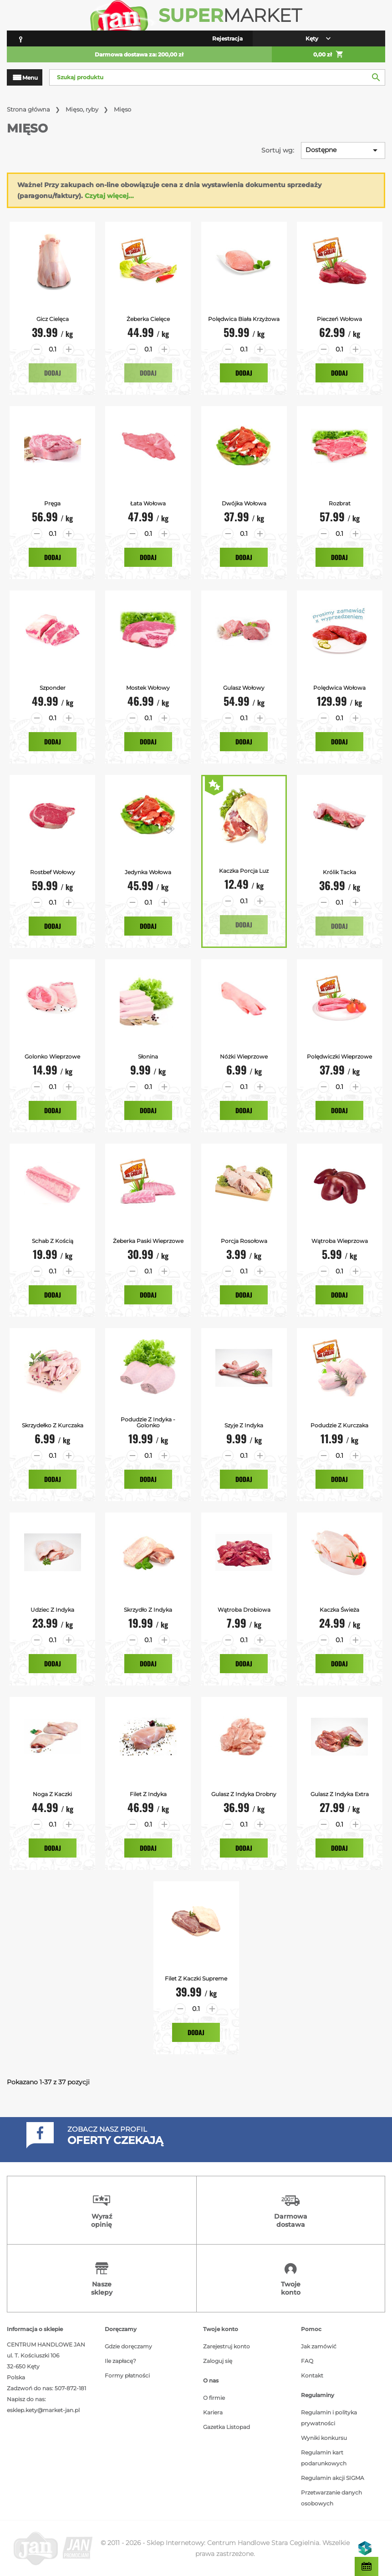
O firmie (214, 2397)
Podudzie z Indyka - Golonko (148, 1422)
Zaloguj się (217, 2360)
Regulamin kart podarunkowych (323, 2458)
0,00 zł (328, 54)
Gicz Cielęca (52, 319)
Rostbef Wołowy (52, 872)
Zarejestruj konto (226, 2346)
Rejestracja (227, 38)
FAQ (307, 2360)
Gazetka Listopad (226, 2426)
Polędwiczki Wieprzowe (339, 1056)
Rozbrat (340, 503)
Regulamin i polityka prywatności (329, 2418)
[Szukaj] (217, 77)
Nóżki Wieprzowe (244, 1056)
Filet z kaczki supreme (196, 1978)
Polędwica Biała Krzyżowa (244, 319)
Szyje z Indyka (243, 1425)
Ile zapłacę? (120, 2360)
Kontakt (312, 2375)
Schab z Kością (52, 1241)
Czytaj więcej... (109, 196)
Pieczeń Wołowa (339, 319)
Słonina (148, 1056)
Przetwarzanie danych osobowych (331, 2498)
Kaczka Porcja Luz (244, 871)
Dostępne (343, 150)
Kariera (213, 2412)
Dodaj (52, 372)
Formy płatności (127, 2375)
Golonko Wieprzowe (52, 1056)
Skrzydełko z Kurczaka (52, 1425)
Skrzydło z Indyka (148, 1610)
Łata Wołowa (148, 503)
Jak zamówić (318, 2346)
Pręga (52, 503)
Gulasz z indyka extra (340, 1794)
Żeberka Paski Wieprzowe (148, 1241)
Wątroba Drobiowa (244, 1610)
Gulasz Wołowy (244, 688)
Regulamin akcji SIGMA (332, 2477)
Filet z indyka (148, 1794)
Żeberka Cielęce (148, 319)
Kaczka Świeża (339, 1610)
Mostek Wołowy (148, 688)
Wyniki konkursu (324, 2437)
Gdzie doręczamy (128, 2346)
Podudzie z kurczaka (339, 1425)
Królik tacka (339, 872)
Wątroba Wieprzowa (339, 1241)
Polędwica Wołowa (339, 688)
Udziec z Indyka (52, 1610)
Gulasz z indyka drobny (243, 1794)
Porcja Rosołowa (244, 1241)
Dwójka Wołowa (244, 503)
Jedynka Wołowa (148, 872)
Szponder (53, 688)
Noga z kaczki (52, 1794)
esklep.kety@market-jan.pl (43, 2410)
